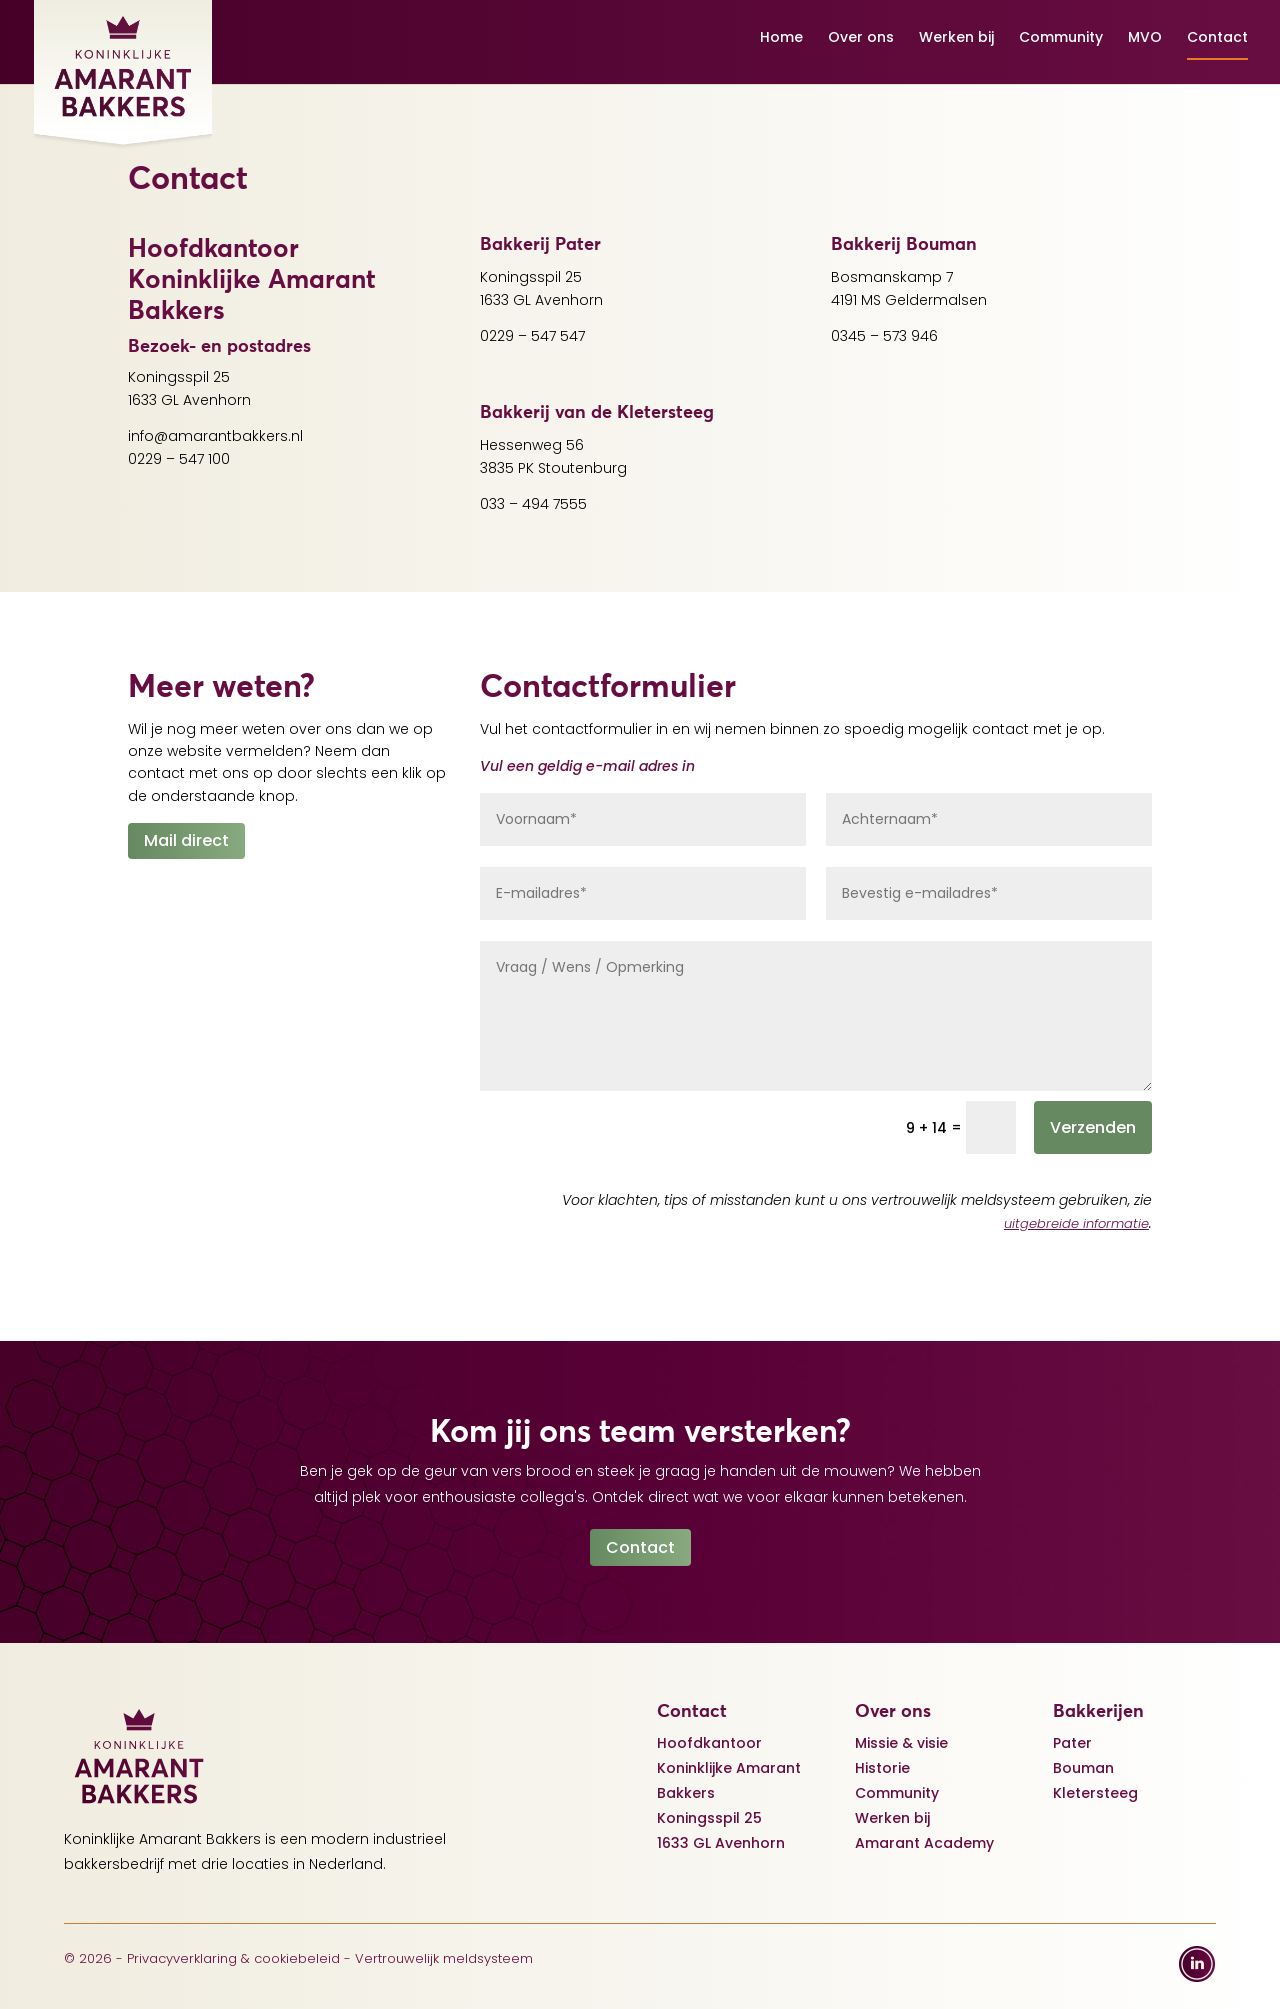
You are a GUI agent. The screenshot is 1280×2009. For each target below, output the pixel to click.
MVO (1145, 38)
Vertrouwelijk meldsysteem (444, 1958)
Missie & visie (901, 1743)
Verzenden (1093, 1127)
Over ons (861, 38)
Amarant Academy (924, 1843)
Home (781, 38)
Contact (1217, 38)
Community (1061, 38)
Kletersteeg (1095, 1793)
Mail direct (186, 840)
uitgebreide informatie (1076, 1223)
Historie (882, 1768)
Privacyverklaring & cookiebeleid (233, 1958)
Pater (1072, 1743)
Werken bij (956, 38)
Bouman (1083, 1768)
